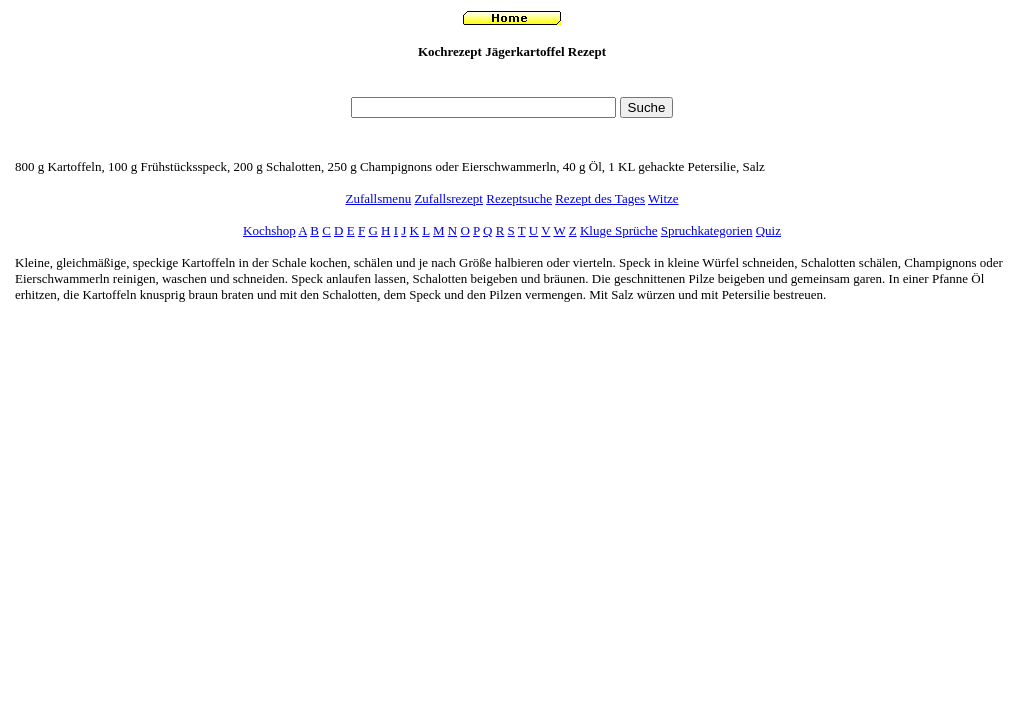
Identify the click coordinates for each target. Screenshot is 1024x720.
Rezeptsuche (519, 198)
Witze (663, 198)
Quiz (768, 230)
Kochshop (269, 230)
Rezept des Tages (600, 198)
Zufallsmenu (378, 198)
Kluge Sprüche (619, 230)
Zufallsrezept (448, 198)
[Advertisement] (512, 83)
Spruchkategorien (707, 230)
